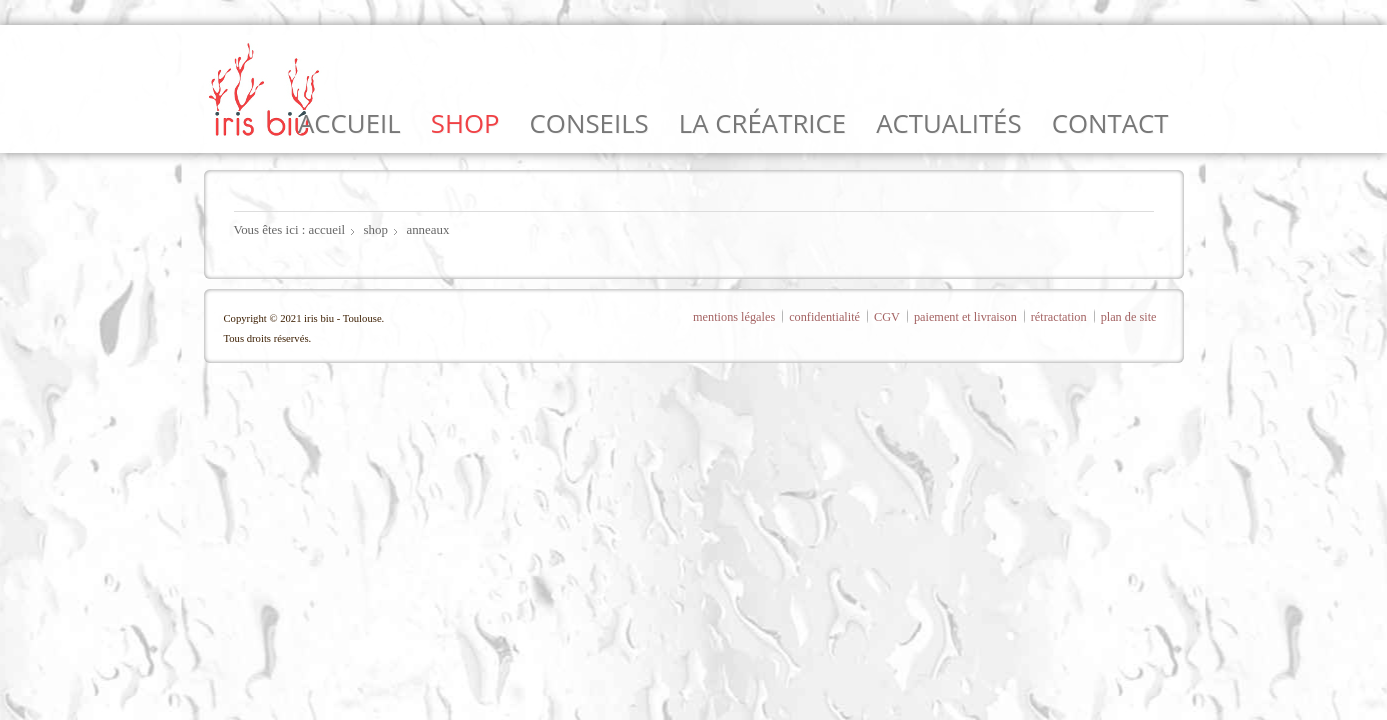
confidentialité (824, 317)
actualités (948, 123)
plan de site (1129, 317)
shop (465, 123)
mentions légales (734, 317)
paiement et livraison (965, 317)
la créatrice (762, 123)
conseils (589, 123)
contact (1110, 123)
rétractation (1059, 317)
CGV (887, 317)
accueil (349, 123)
